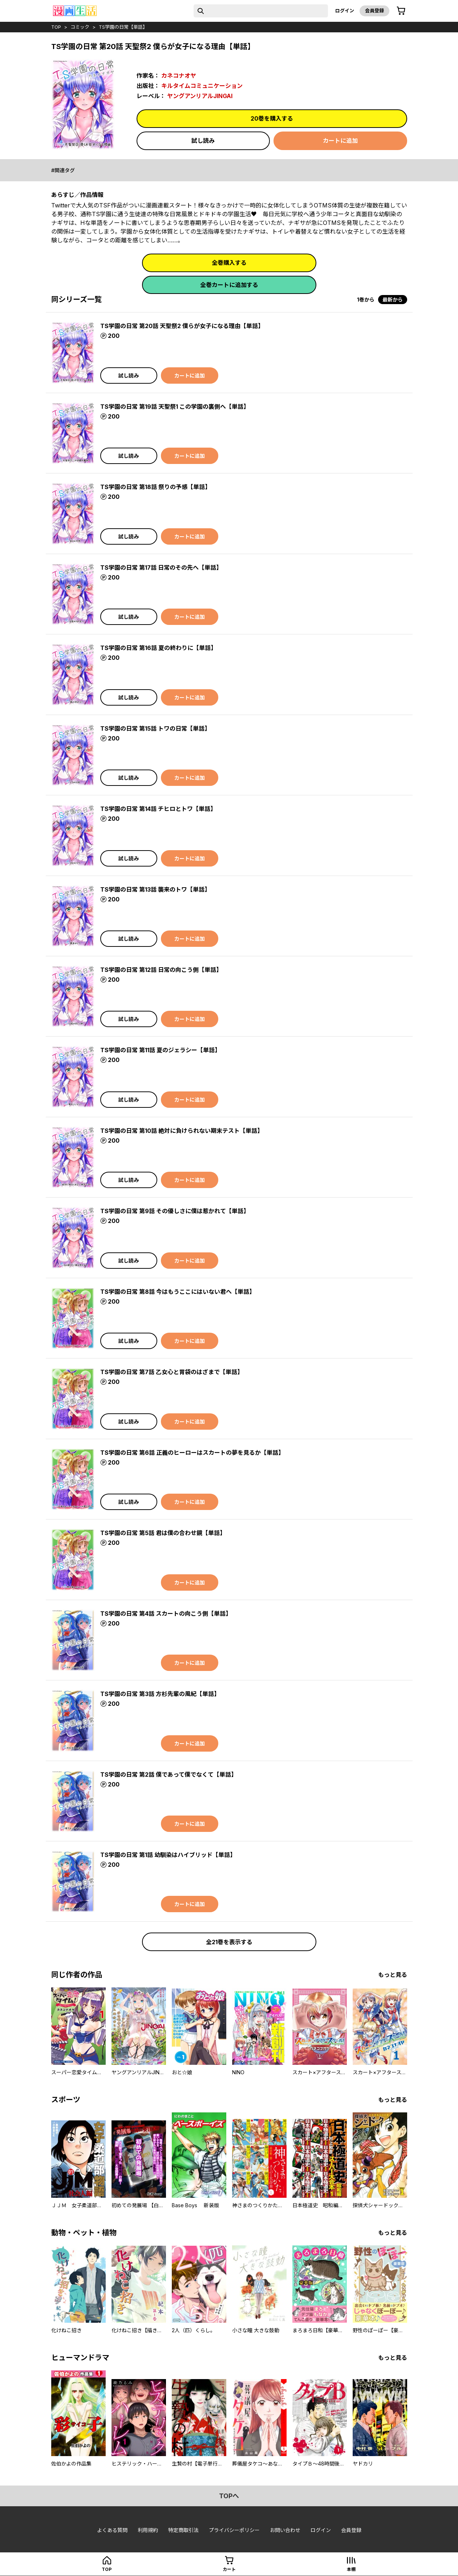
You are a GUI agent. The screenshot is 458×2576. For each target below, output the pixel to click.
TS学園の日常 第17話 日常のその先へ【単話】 (161, 567)
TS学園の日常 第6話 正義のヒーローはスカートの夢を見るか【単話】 (192, 1452)
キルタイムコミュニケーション (202, 85)
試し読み (203, 140)
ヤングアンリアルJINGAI (199, 96)
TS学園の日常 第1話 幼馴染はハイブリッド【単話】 (168, 1854)
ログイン (344, 10)
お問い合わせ (285, 2530)
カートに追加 (340, 140)
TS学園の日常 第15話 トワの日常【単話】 (155, 728)
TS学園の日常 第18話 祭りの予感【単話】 (155, 486)
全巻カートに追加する (229, 284)
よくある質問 (112, 2530)
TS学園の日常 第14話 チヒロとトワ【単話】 (158, 808)
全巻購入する (229, 262)
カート (229, 2569)
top (56, 27)
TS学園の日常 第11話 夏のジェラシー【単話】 (160, 1050)
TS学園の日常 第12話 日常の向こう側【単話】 (161, 969)
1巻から (365, 299)
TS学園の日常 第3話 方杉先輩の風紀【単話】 (160, 1693)
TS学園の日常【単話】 (123, 27)
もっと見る (392, 1974)
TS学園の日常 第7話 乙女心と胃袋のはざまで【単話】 (171, 1372)
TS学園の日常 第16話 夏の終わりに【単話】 (158, 647)
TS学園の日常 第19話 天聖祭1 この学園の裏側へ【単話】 (174, 406)
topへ (229, 2496)
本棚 (351, 2569)
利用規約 (148, 2530)
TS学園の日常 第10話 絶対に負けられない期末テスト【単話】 (181, 1130)
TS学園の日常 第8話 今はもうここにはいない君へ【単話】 (177, 1291)
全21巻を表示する (229, 1942)
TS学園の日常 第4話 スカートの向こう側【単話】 (165, 1613)
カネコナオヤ (178, 75)
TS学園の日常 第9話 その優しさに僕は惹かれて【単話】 (174, 1211)
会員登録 (374, 10)
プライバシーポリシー (234, 2530)
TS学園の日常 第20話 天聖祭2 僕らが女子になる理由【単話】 (182, 326)
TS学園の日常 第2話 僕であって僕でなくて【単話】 (168, 1774)
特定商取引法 (183, 2530)
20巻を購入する (272, 118)
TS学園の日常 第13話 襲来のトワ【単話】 (155, 889)
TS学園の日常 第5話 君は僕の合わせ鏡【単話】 (163, 1533)
